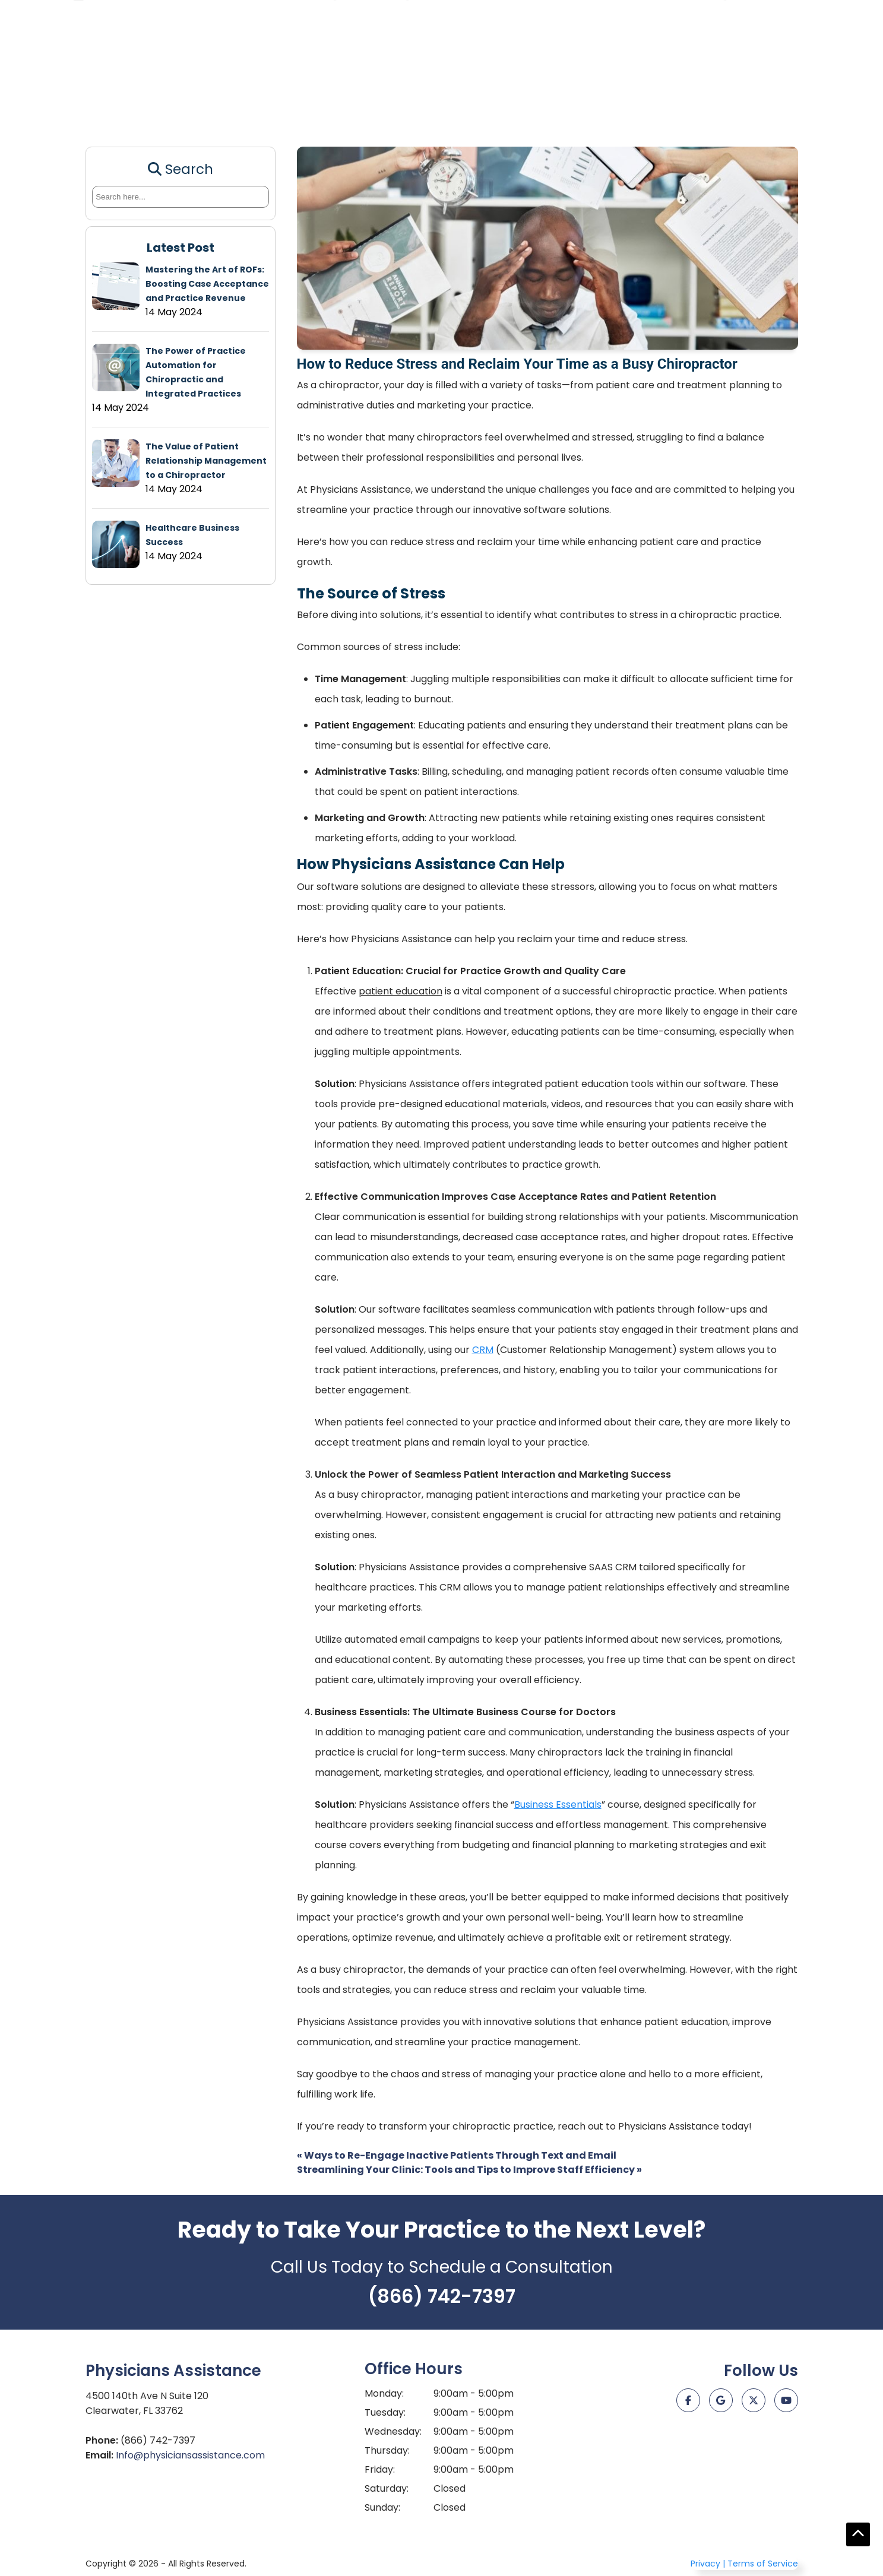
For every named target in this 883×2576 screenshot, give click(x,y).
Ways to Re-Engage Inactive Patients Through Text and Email (456, 2155)
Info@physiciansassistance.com (190, 2455)
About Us (777, 105)
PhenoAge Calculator (419, 105)
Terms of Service (762, 2563)
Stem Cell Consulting (675, 105)
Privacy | (708, 2563)
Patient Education (147, 105)
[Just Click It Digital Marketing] (741, 2453)
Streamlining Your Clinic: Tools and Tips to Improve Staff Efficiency (469, 2169)
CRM (231, 105)
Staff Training (303, 105)
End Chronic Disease (542, 105)
